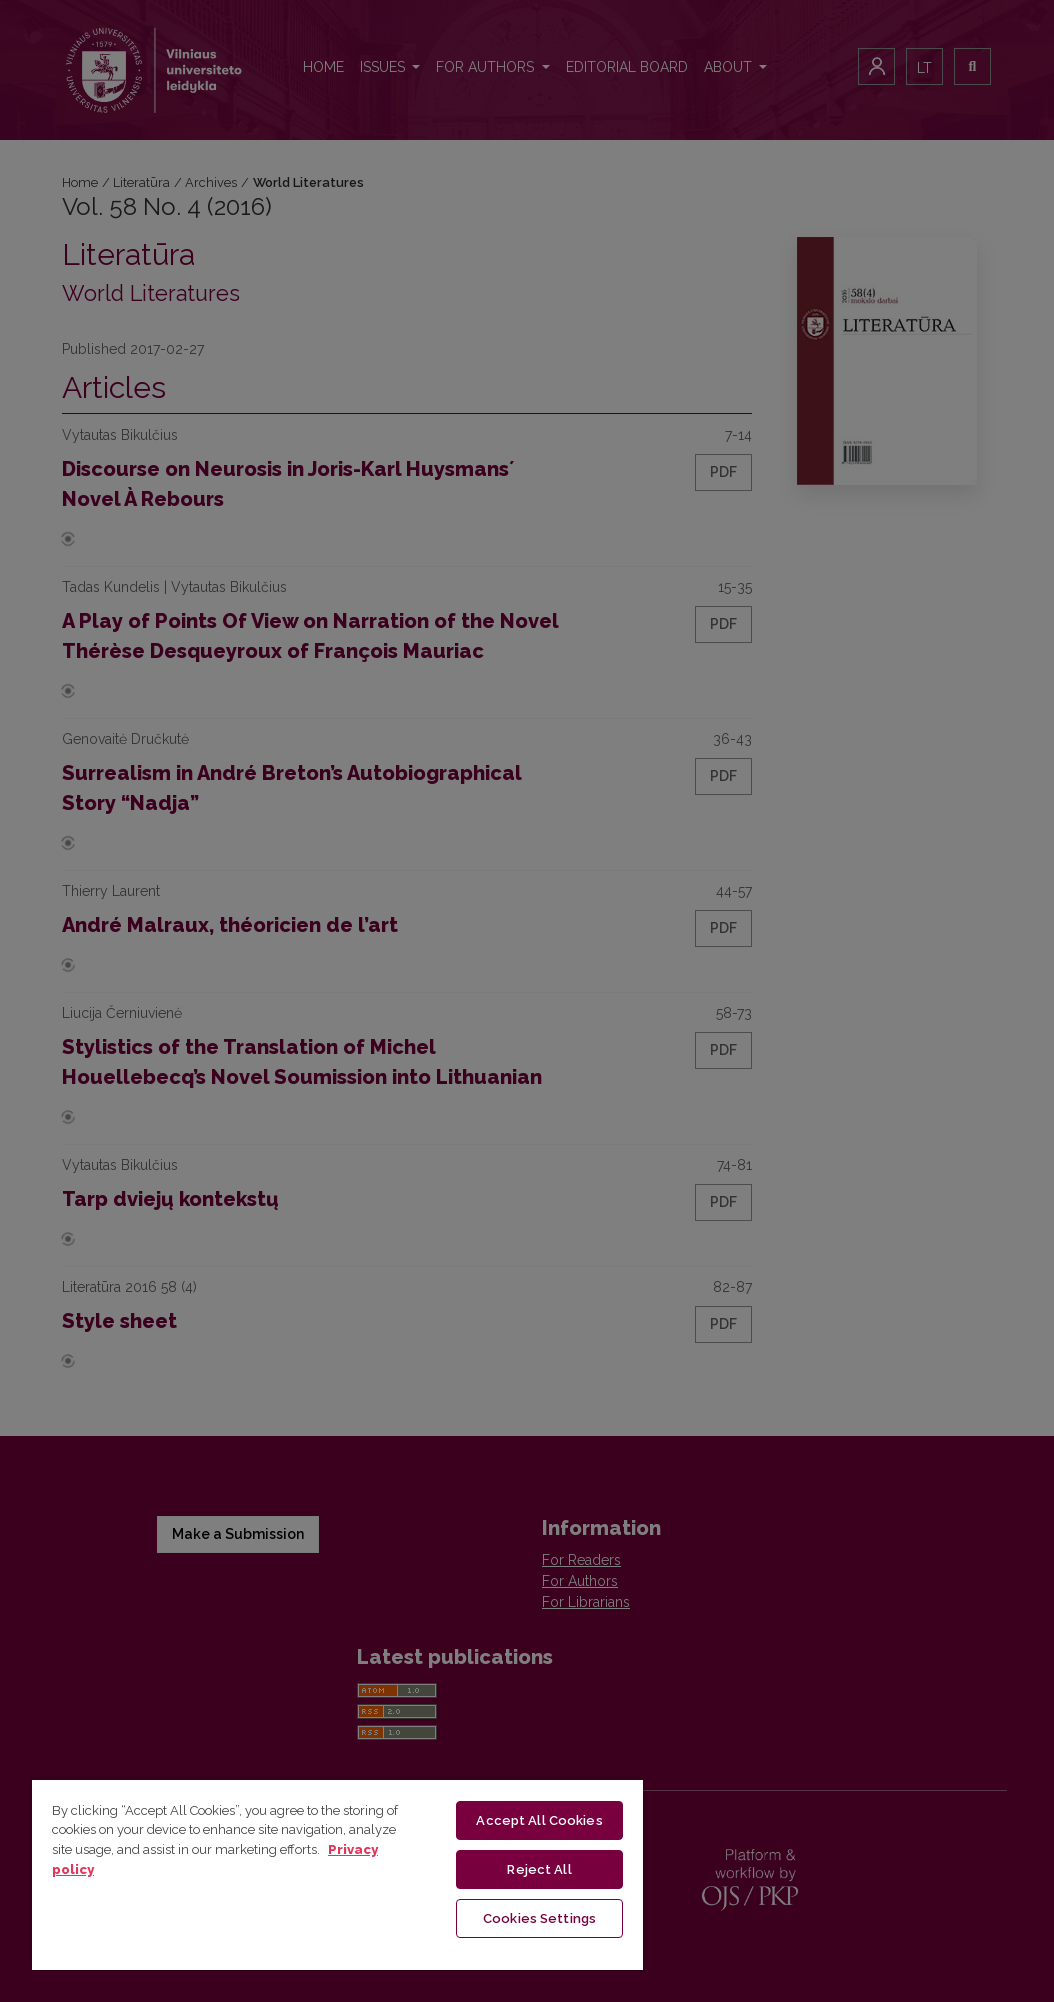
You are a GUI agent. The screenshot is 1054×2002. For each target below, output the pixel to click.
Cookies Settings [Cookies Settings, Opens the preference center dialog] (539, 1918)
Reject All (539, 1869)
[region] (337, 1874)
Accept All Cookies (539, 1820)
